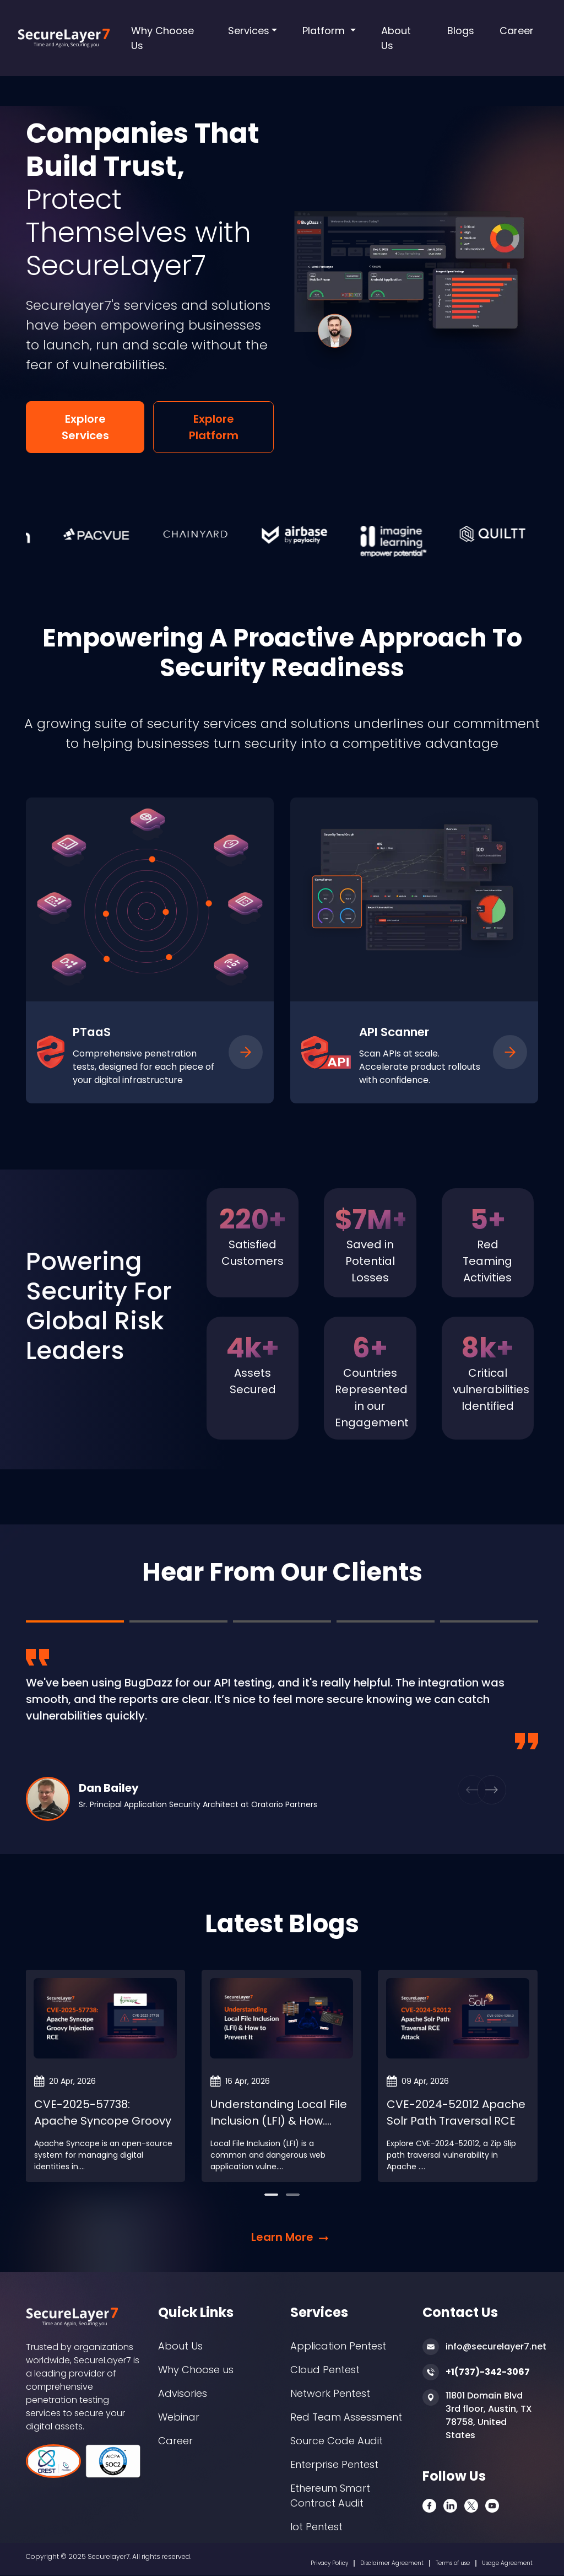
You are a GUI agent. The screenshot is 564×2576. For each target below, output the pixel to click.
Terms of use (453, 2563)
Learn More (282, 2237)
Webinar (178, 2417)
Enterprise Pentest (334, 2464)
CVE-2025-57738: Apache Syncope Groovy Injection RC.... (102, 2121)
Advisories (182, 2393)
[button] (64, 1735)
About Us (396, 38)
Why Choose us (196, 2369)
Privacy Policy (329, 2563)
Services (248, 30)
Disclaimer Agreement (392, 2563)
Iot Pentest (316, 2527)
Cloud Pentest (325, 2369)
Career (517, 30)
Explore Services (85, 427)
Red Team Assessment (346, 2417)
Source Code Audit (336, 2441)
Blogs (460, 30)
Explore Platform (213, 427)
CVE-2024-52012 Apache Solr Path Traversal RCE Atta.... (456, 2121)
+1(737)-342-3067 (488, 2371)
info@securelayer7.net (496, 2346)
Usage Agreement (507, 2563)
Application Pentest (338, 2346)
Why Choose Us (162, 38)
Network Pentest (330, 2393)
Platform (325, 30)
